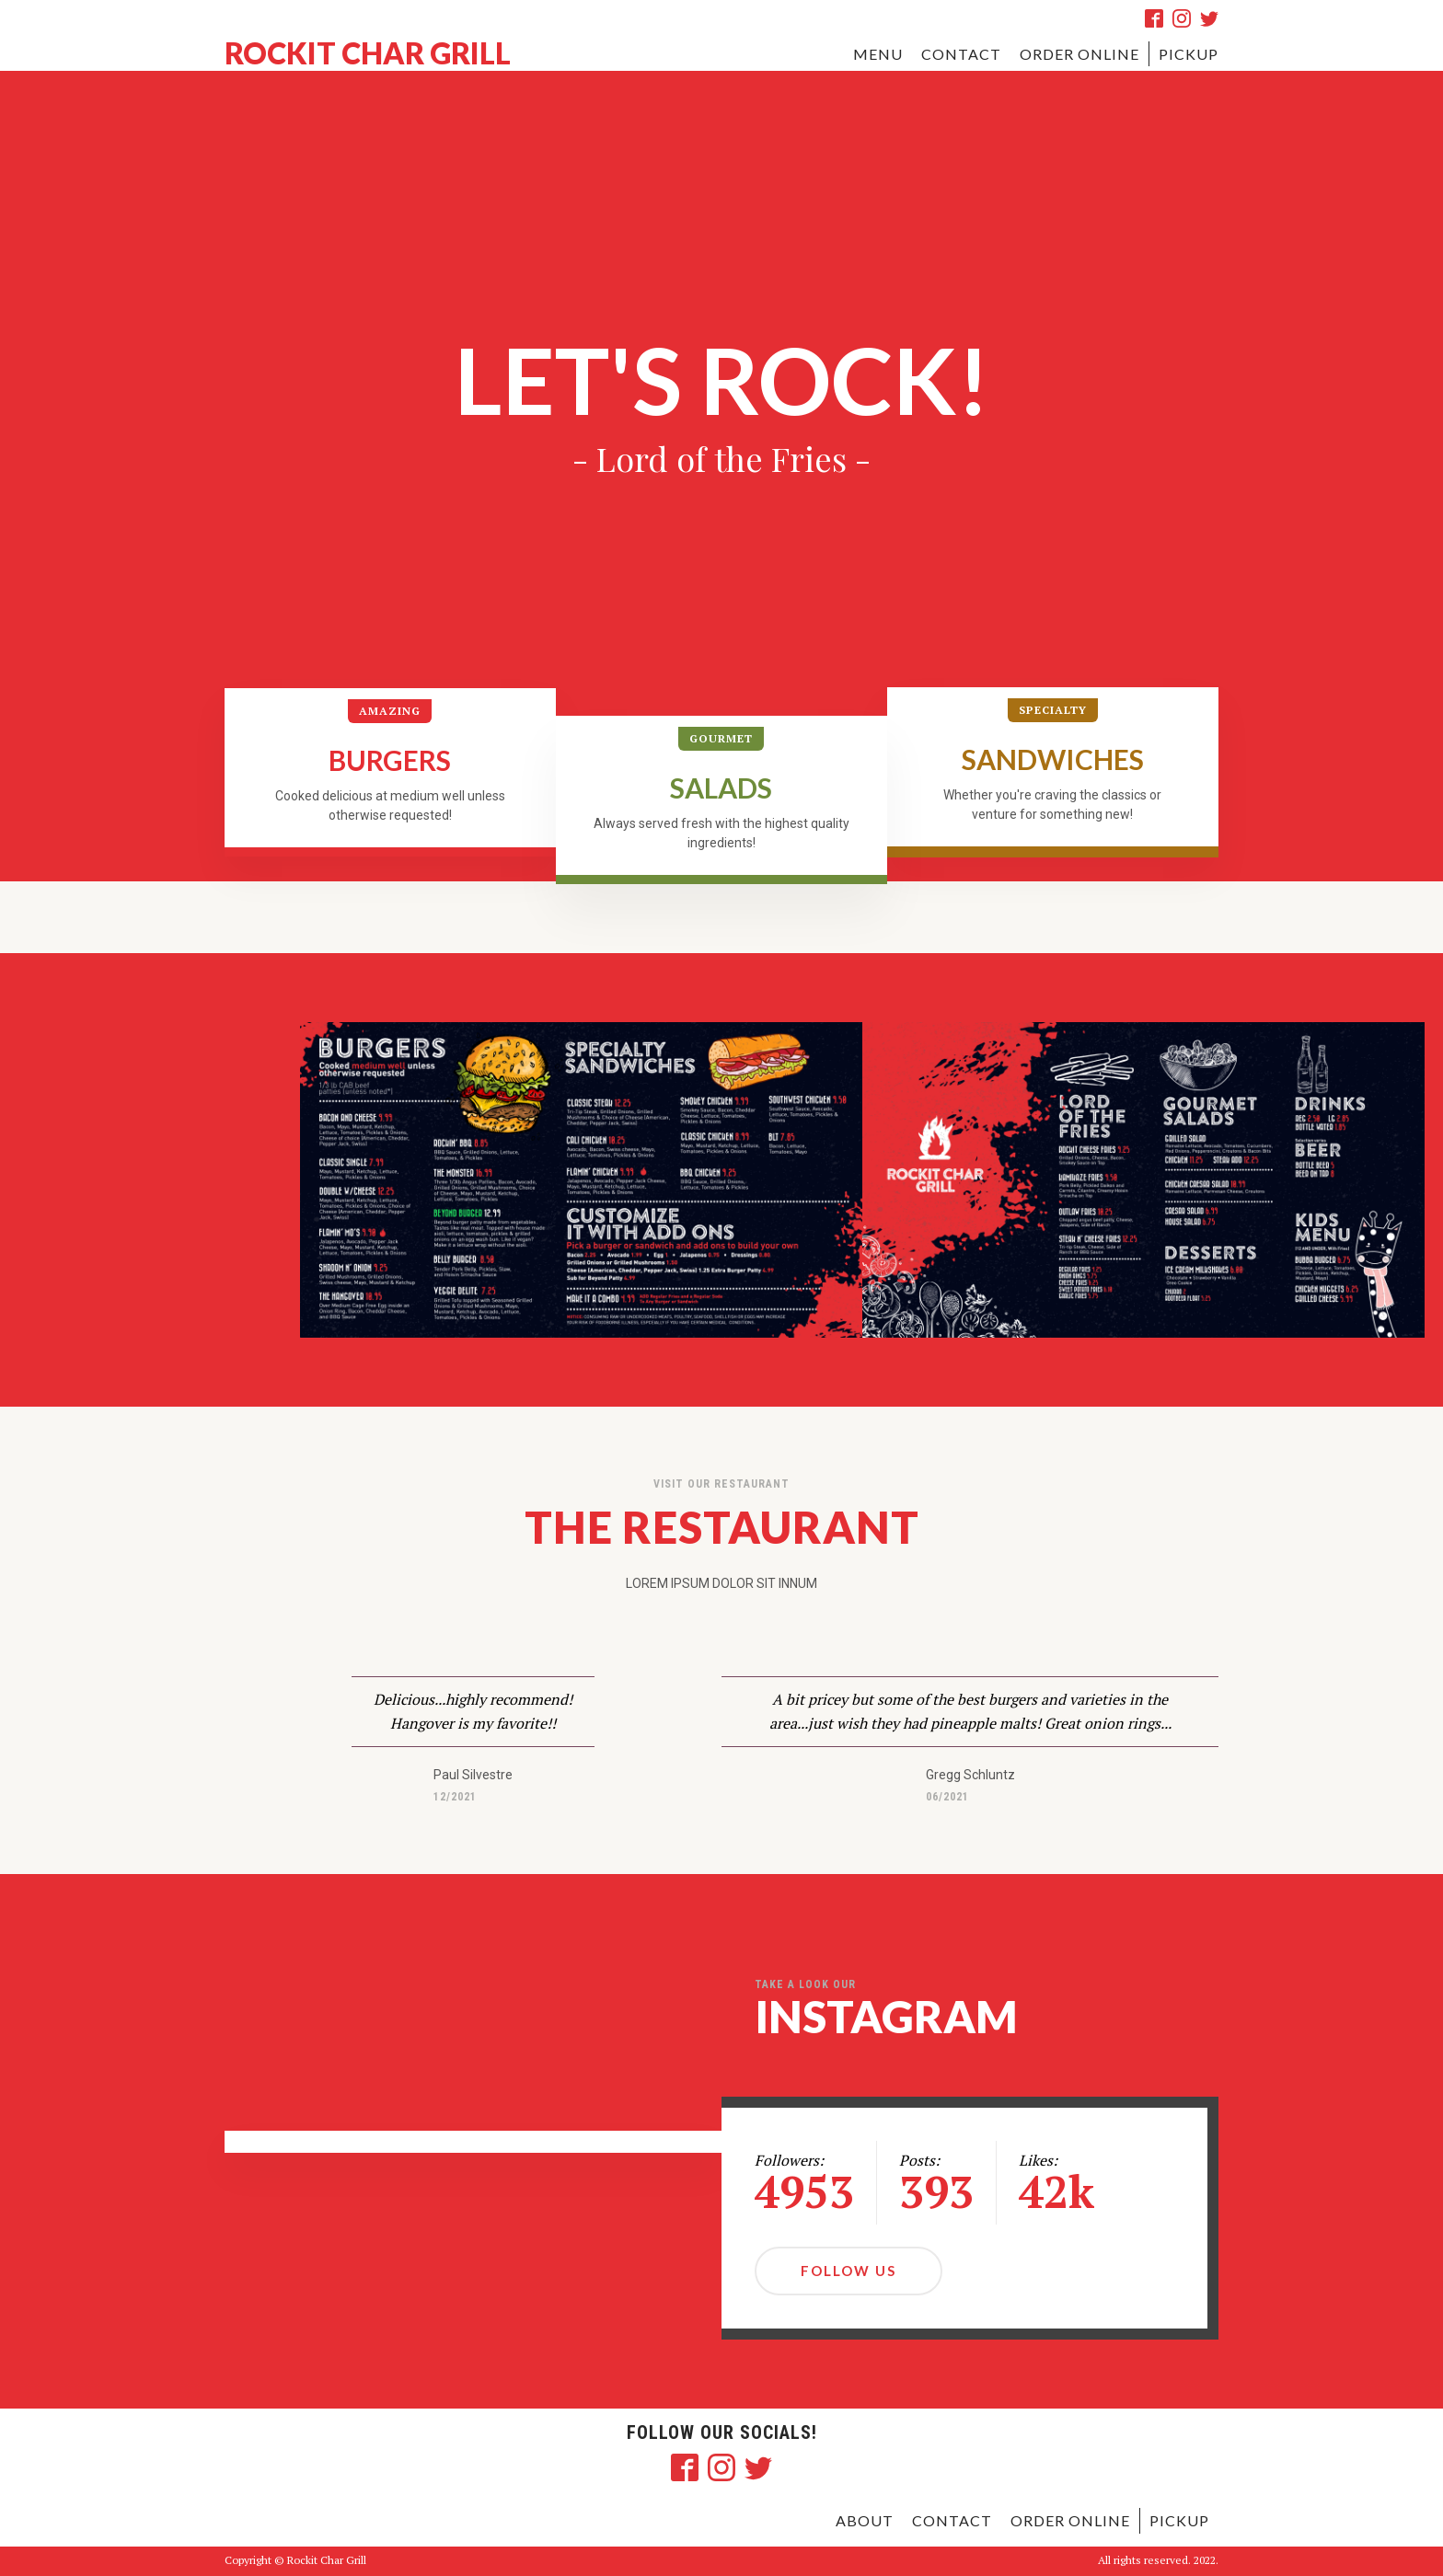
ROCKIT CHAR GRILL (368, 54)
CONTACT (961, 54)
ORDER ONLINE (1079, 54)
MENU (878, 54)
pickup (1188, 54)
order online (1070, 2520)
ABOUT (865, 2520)
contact (952, 2520)
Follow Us (848, 2270)
